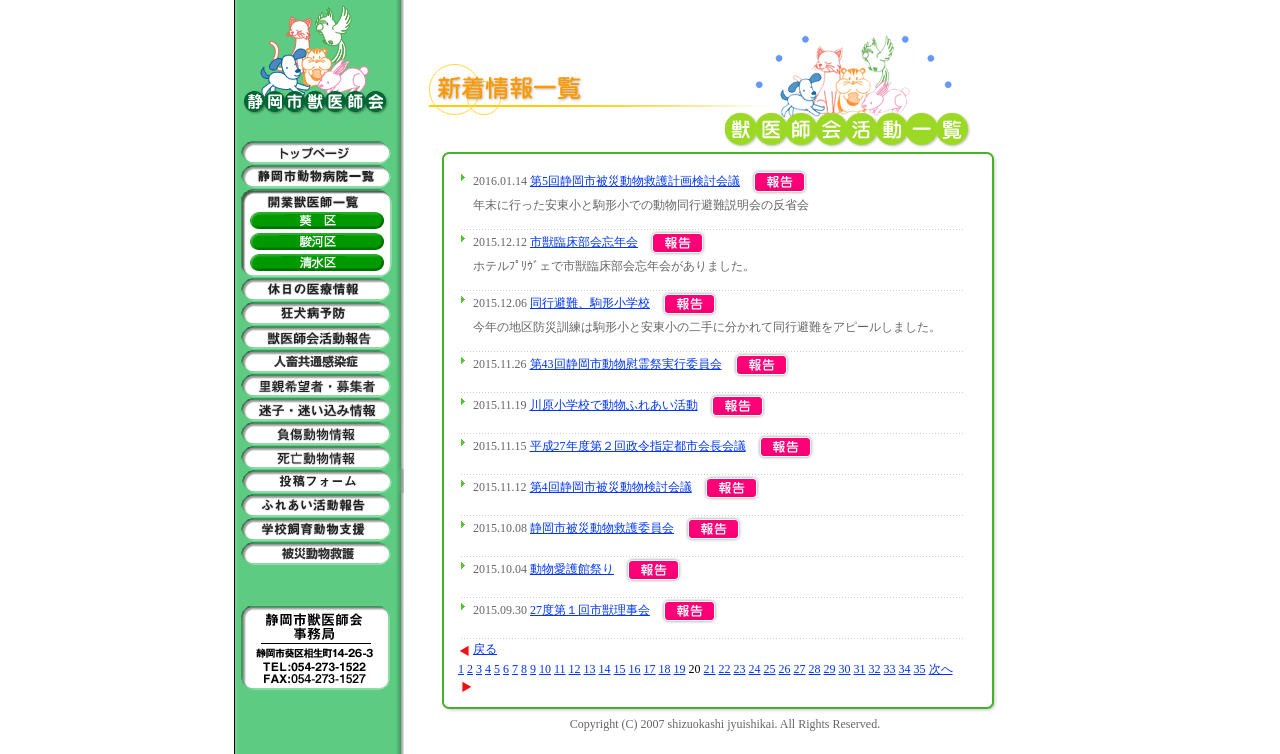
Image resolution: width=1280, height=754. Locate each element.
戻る (477, 649)
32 (875, 669)
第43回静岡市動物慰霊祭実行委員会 (626, 364)
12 (575, 669)
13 (590, 669)
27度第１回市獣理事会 (590, 610)
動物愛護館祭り (572, 569)
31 (860, 669)
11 (560, 669)
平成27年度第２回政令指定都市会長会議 (638, 446)
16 (635, 669)
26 (785, 669)
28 (815, 669)
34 (905, 669)
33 (890, 669)
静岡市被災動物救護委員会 (602, 528)
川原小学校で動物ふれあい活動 (614, 405)
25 (770, 669)
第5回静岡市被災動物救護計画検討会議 (635, 181)
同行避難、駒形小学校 (590, 303)
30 (845, 669)
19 (680, 669)
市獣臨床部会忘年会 (584, 242)
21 (710, 669)
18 (665, 669)
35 (920, 669)
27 (800, 669)
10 (545, 669)
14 (605, 669)
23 (740, 669)
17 (650, 669)
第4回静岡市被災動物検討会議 (611, 487)
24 (755, 669)
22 (725, 669)
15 (620, 669)
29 (830, 669)
